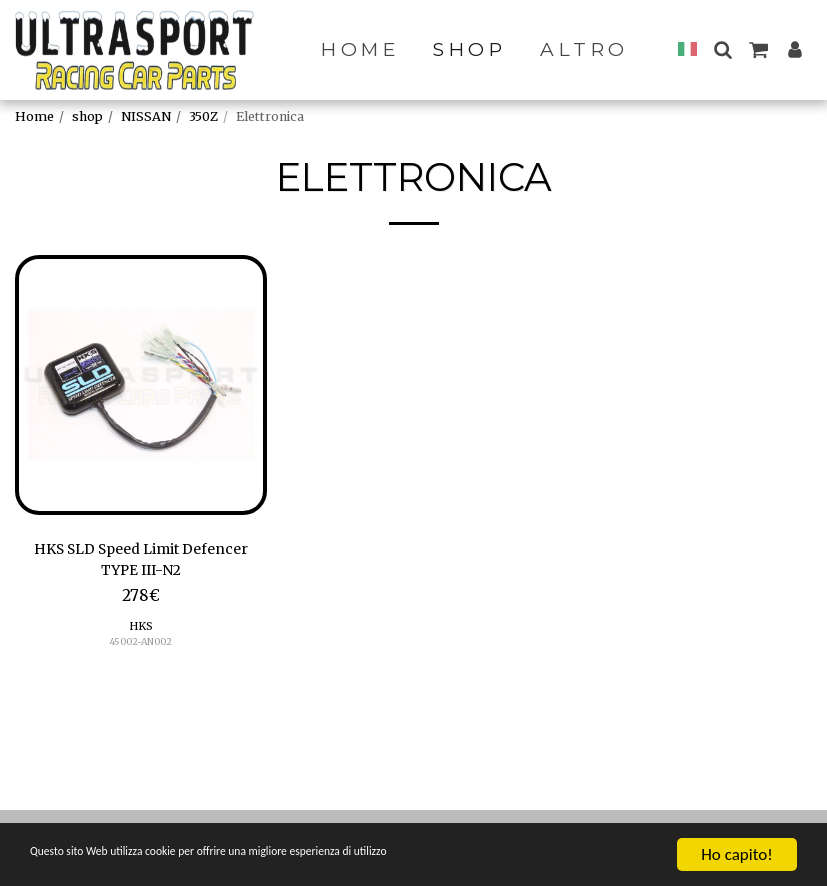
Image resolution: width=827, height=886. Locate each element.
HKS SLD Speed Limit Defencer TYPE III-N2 (141, 562)
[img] (141, 385)
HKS (141, 632)
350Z (203, 116)
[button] (722, 49)
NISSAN (146, 116)
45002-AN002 (141, 647)
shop (87, 116)
